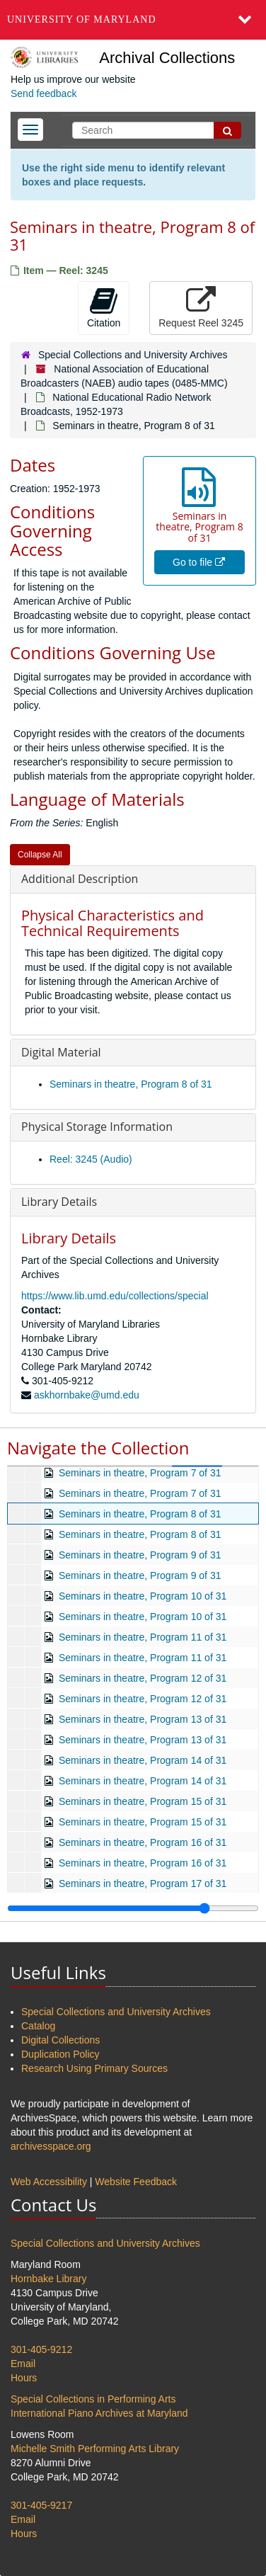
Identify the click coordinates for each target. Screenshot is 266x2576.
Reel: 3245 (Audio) (91, 1159)
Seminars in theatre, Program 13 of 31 (142, 1719)
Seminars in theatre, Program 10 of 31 (142, 1596)
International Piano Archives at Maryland (99, 2413)
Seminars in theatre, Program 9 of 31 (140, 1555)
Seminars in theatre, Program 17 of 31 (142, 1883)
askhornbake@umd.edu (86, 1395)
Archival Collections (167, 58)
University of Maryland (81, 19)
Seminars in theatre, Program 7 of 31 (140, 1472)
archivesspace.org (51, 2146)
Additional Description (79, 879)
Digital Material (61, 1052)
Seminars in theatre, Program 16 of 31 (142, 1842)
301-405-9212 (41, 2349)
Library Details (59, 1201)
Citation (103, 307)
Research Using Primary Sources (94, 2068)
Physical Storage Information (97, 1126)
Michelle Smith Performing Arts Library (95, 2448)
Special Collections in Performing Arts (93, 2399)
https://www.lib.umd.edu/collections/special (115, 1295)
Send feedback (43, 93)
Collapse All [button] (40, 855)
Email (23, 2363)
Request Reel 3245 (200, 307)
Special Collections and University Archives (133, 354)
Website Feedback (136, 2181)
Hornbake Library (48, 2278)
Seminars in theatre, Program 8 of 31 (131, 1084)
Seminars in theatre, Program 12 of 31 (142, 1678)
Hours (24, 2377)
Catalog (38, 2025)
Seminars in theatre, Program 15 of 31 (142, 1801)
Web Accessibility (49, 2181)
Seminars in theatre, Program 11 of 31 (142, 1637)
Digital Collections (60, 2040)
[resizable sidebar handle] (133, 1908)
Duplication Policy (60, 2054)
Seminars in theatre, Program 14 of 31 (142, 1760)
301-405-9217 (41, 2505)
